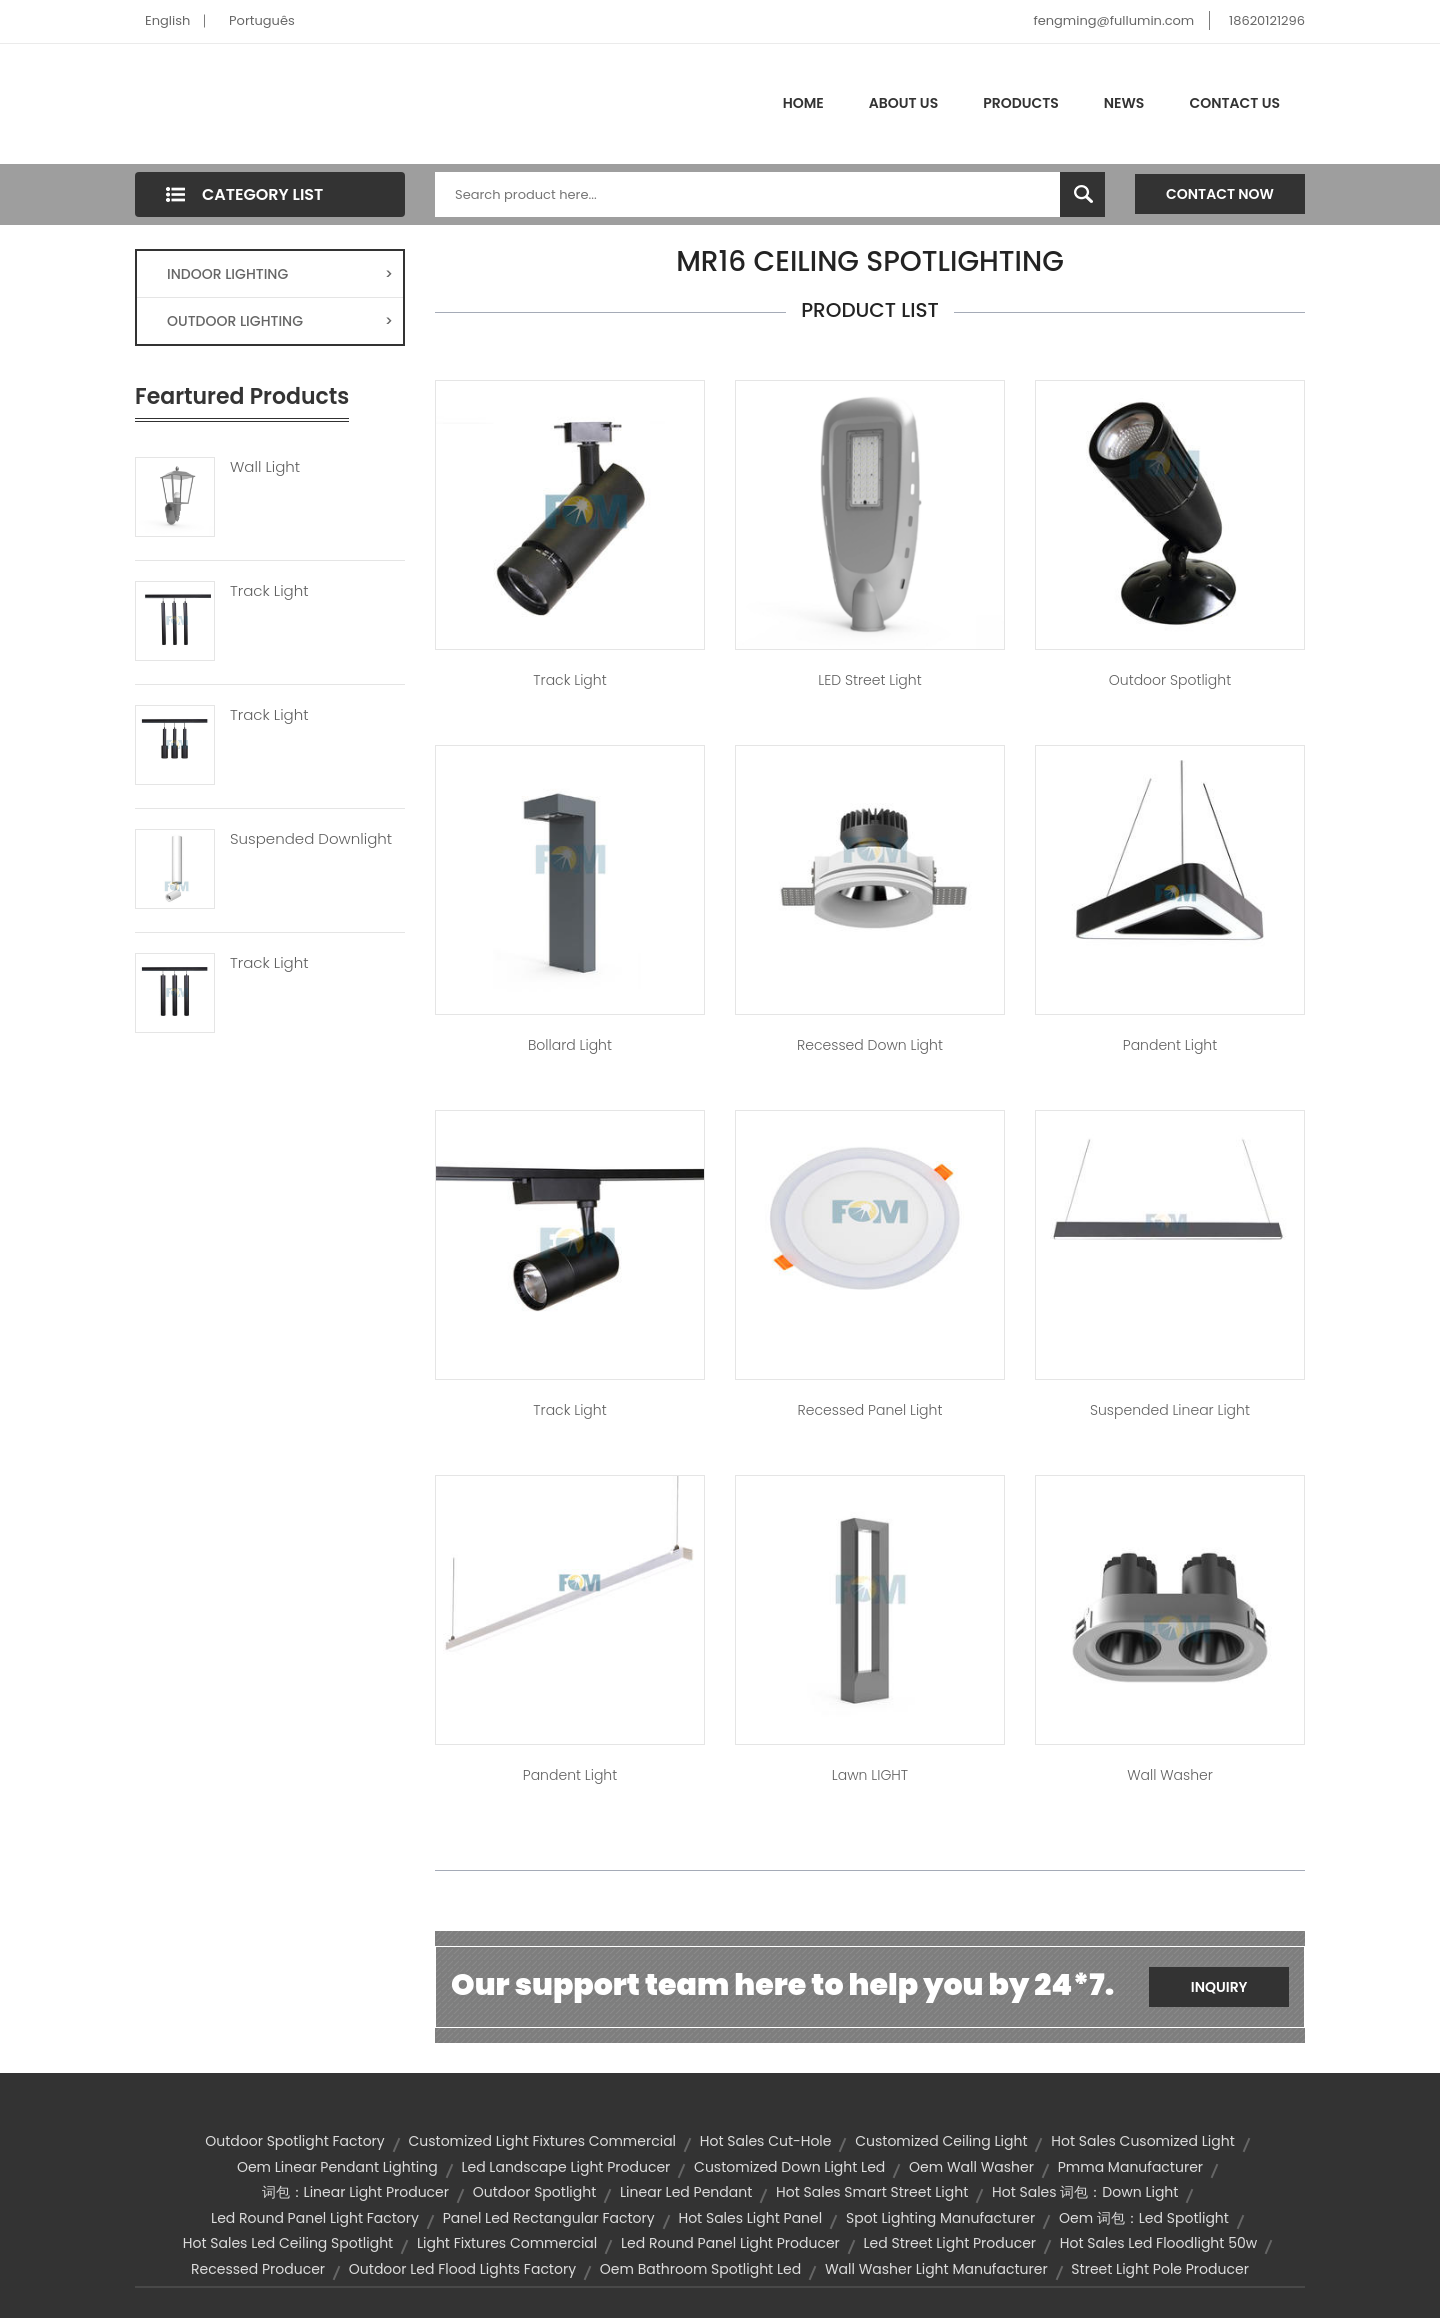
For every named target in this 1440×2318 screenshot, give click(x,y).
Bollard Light (570, 1045)
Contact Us (1234, 103)
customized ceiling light (941, 2141)
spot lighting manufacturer (940, 2218)
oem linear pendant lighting (337, 2167)
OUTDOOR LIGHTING (280, 321)
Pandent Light (1170, 1045)
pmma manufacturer (1130, 2167)
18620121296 (1267, 20)
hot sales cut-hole (766, 2141)
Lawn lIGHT (870, 1775)
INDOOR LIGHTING (280, 274)
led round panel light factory (315, 2218)
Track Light (269, 591)
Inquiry (1219, 1987)
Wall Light (265, 467)
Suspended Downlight (311, 839)
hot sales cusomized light (1143, 2141)
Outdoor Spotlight (1170, 680)
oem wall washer (971, 2167)
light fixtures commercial (507, 2243)
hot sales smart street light (872, 2192)
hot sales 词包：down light (1085, 2192)
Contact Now (1220, 194)
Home (803, 103)
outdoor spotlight (535, 2192)
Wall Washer (1170, 1775)
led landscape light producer (565, 2167)
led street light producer (950, 2243)
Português (262, 20)
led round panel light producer (730, 2243)
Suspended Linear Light (1170, 1410)
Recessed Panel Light (870, 1410)
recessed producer (258, 2269)
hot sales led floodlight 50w (1158, 2243)
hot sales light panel (750, 2218)
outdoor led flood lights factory (462, 2269)
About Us (903, 103)
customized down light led (789, 2167)
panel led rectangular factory (549, 2218)
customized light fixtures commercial (542, 2141)
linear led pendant (686, 2192)
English (167, 20)
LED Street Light (869, 680)
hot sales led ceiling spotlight (288, 2243)
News (1124, 103)
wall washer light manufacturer (936, 2269)
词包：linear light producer (355, 2192)
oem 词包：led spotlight (1144, 2218)
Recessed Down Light (870, 1045)
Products (1021, 103)
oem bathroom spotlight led (700, 2269)
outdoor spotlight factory (294, 2141)
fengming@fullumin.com (1113, 20)
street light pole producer (1160, 2269)
